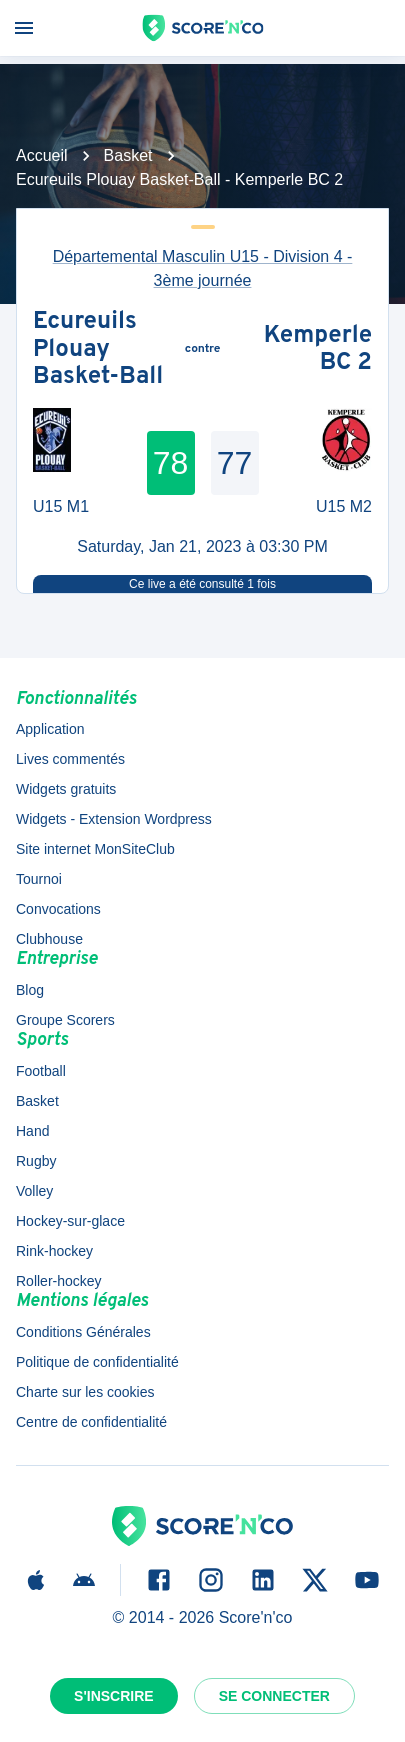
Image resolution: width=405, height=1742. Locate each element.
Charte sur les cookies (85, 1392)
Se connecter (274, 1696)
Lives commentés (70, 759)
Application (50, 729)
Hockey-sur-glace (70, 1221)
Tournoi (39, 879)
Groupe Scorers (65, 1020)
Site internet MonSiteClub (95, 849)
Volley (34, 1191)
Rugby (36, 1161)
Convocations (58, 909)
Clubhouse (49, 939)
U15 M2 (344, 506)
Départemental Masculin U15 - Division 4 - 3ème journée (203, 268)
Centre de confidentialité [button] (91, 1422)
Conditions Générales (83, 1332)
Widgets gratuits (66, 789)
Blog (30, 990)
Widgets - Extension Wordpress (114, 819)
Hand (32, 1131)
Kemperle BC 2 (318, 350)
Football (41, 1071)
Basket (128, 155)
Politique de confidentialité (97, 1362)
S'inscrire (114, 1696)
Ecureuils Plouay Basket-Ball (98, 350)
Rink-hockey (54, 1251)
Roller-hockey (59, 1281)
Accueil (42, 155)
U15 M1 (61, 506)
